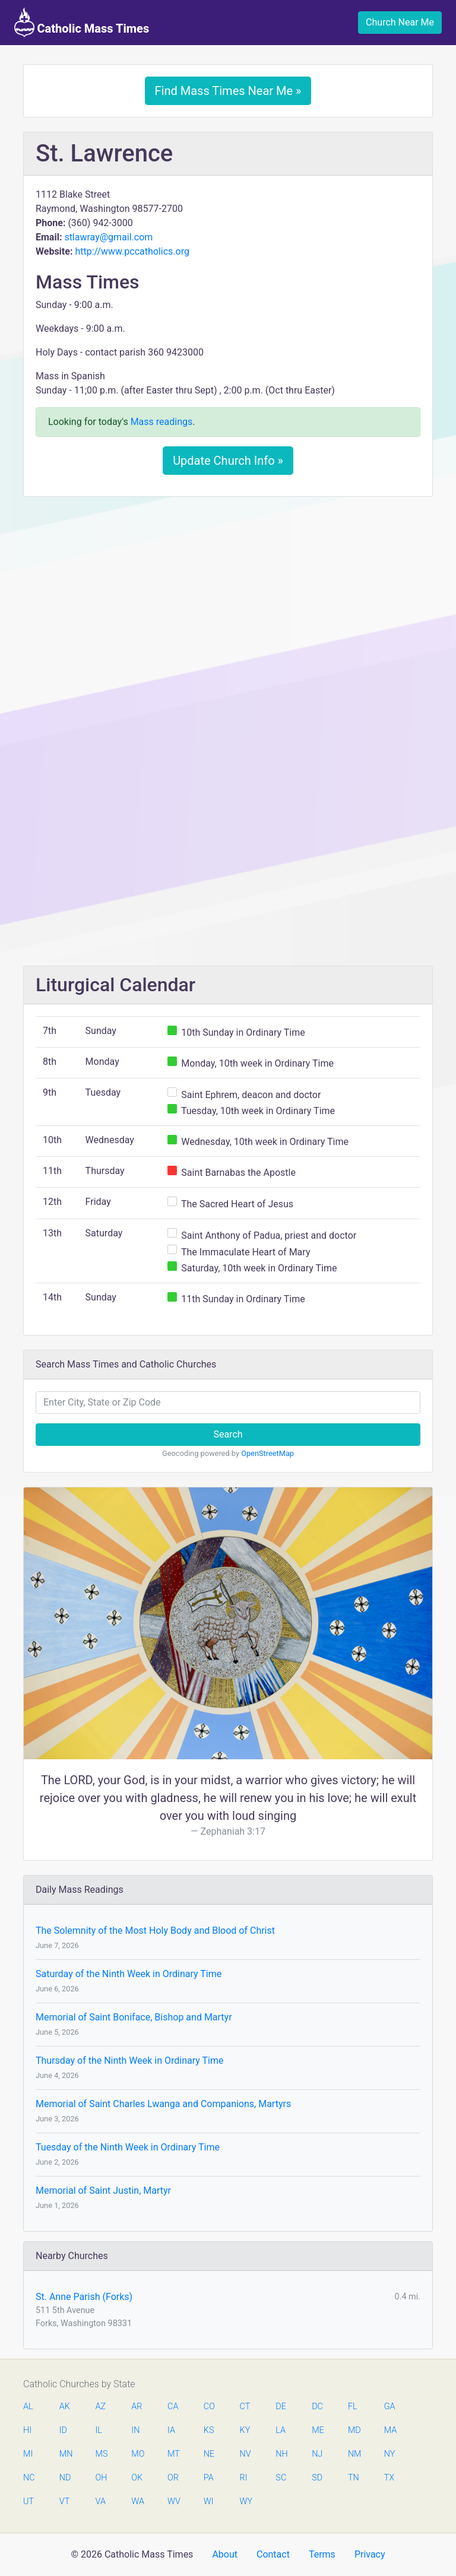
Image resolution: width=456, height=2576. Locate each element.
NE (209, 2454)
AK (64, 2406)
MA (390, 2430)
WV (173, 2501)
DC (317, 2406)
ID (63, 2430)
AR (136, 2406)
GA (389, 2406)
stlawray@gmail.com (108, 237)
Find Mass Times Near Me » (228, 91)
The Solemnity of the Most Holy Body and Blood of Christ (155, 1930)
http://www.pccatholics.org (132, 251)
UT (28, 2501)
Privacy (369, 2554)
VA (101, 2501)
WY (246, 2501)
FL (352, 2406)
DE (281, 2406)
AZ (101, 2406)
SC (281, 2478)
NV (245, 2454)
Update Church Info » (228, 460)
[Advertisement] (228, 594)
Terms (322, 2554)
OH (101, 2478)
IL (99, 2430)
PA (209, 2478)
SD (317, 2478)
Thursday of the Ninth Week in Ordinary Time (130, 2060)
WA (137, 2501)
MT (173, 2454)
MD (354, 2430)
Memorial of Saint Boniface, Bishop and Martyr (134, 2017)
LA (281, 2430)
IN (135, 2430)
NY (389, 2454)
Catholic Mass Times (81, 22)
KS (209, 2430)
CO (209, 2406)
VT (64, 2501)
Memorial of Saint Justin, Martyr (103, 2190)
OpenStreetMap (267, 1453)
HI (27, 2430)
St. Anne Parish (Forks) (84, 2296)
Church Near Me (400, 22)
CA (172, 2406)
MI (28, 2454)
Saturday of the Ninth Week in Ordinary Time (128, 1973)
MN (65, 2454)
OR (173, 2478)
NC (29, 2478)
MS (101, 2454)
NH (281, 2454)
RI (244, 2478)
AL (28, 2406)
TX (389, 2478)
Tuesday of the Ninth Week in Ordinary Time (128, 2147)
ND (65, 2478)
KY (245, 2430)
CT (245, 2406)
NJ (317, 2454)
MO (137, 2454)
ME (318, 2430)
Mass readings (162, 421)
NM (354, 2454)
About (225, 2554)
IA (171, 2430)
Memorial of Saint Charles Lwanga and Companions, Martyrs (163, 2103)
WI (209, 2501)
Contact (273, 2554)
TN (353, 2478)
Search (227, 1434)
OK (136, 2478)
